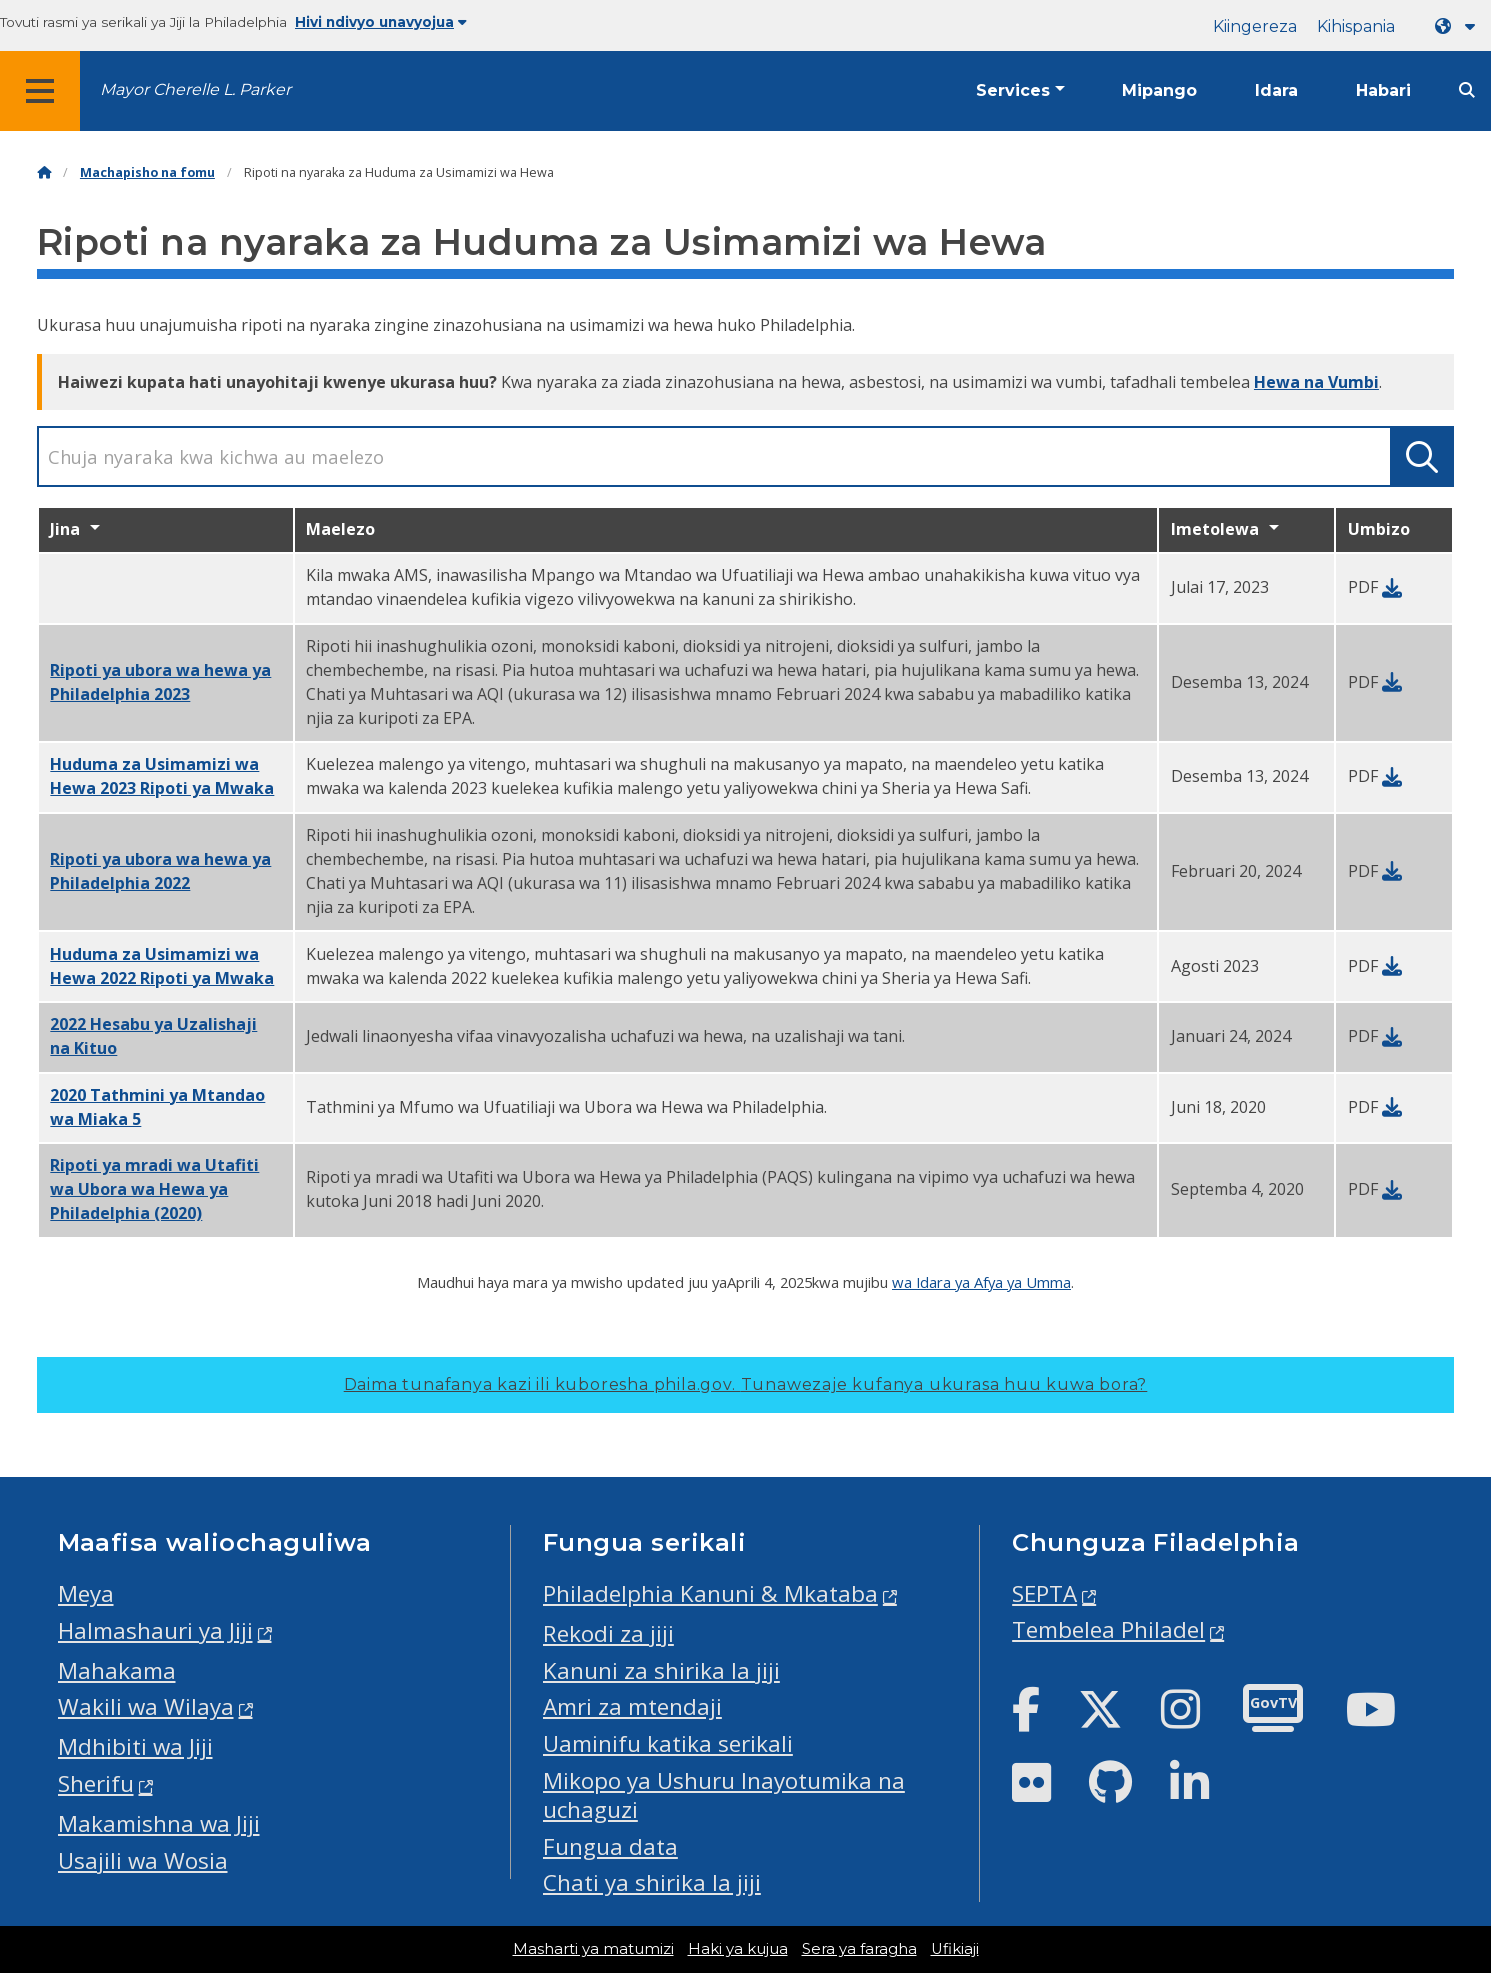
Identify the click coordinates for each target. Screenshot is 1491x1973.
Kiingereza (1255, 26)
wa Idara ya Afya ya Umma (981, 1282)
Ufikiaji (955, 1949)
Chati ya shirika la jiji (652, 1882)
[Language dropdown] (1459, 26)
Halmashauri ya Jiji (155, 1630)
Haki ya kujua (738, 1949)
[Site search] (1467, 90)
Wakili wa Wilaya (146, 1706)
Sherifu (96, 1783)
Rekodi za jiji (608, 1633)
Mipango (1159, 90)
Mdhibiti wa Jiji (135, 1746)
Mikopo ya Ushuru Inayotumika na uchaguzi (724, 1795)
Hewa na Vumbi (1316, 382)
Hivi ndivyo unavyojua (381, 22)
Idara (1276, 90)
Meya (86, 1593)
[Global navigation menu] (40, 91)
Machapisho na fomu (147, 172)
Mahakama (117, 1670)
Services (1013, 90)
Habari (1383, 90)
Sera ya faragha (859, 1949)
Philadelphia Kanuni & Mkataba (710, 1593)
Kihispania (1356, 26)
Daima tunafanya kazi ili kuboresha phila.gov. (746, 1384)
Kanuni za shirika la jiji (661, 1670)
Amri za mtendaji (632, 1706)
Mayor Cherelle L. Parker (195, 89)
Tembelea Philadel (1108, 1629)
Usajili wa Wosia (143, 1860)
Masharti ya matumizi (593, 1949)
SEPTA (1044, 1593)
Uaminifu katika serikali (668, 1743)
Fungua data (610, 1846)
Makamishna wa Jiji (159, 1823)
